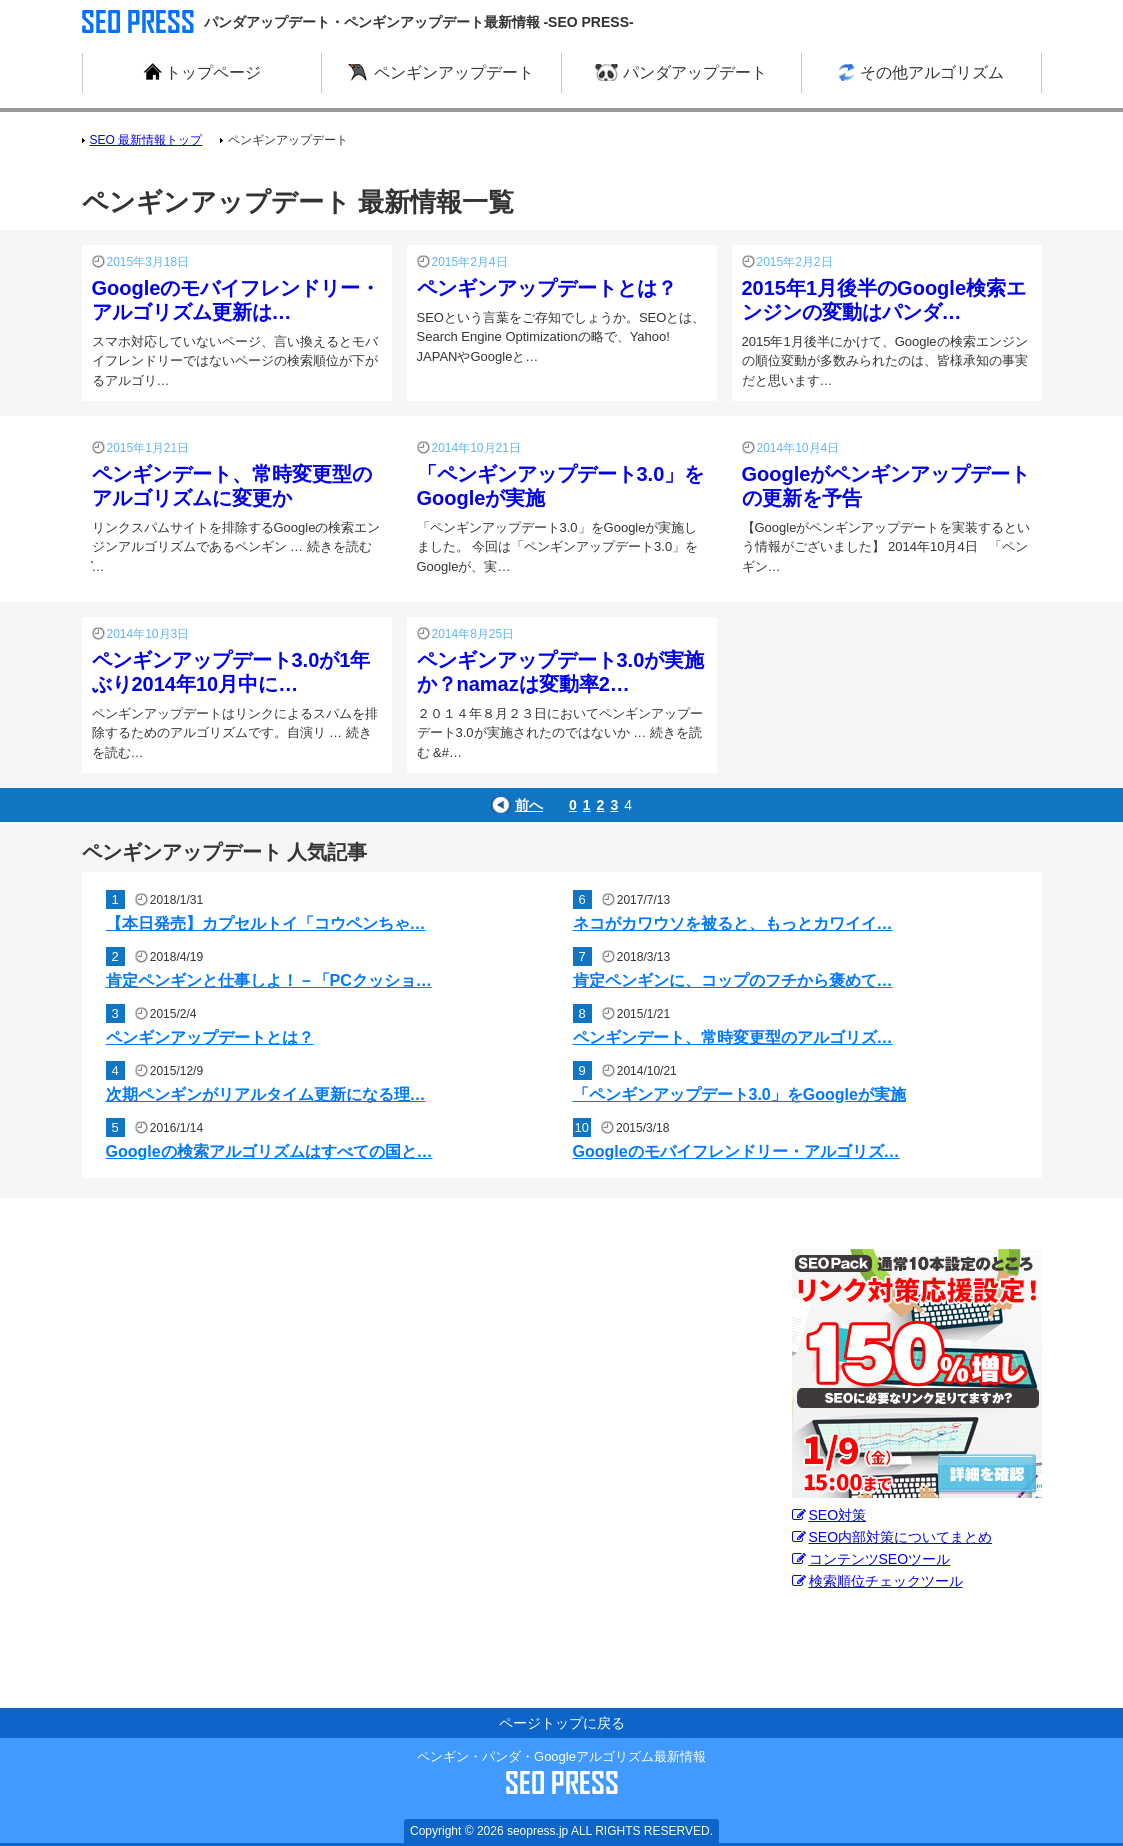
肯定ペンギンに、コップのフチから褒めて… (733, 980)
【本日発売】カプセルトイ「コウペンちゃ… (266, 923)
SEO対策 (829, 1515)
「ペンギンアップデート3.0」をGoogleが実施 (739, 1094)
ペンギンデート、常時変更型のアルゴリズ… (733, 1037)
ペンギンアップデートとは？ (547, 288)
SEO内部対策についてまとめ (892, 1537)
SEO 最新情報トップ (146, 140)
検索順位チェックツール (877, 1581)
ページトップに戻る (562, 1723)
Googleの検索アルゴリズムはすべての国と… (269, 1151)
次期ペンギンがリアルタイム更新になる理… (266, 1094)
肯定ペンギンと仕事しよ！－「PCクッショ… (269, 980)
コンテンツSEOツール (871, 1559)
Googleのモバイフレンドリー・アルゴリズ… (736, 1151)
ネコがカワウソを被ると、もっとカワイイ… (733, 923)
